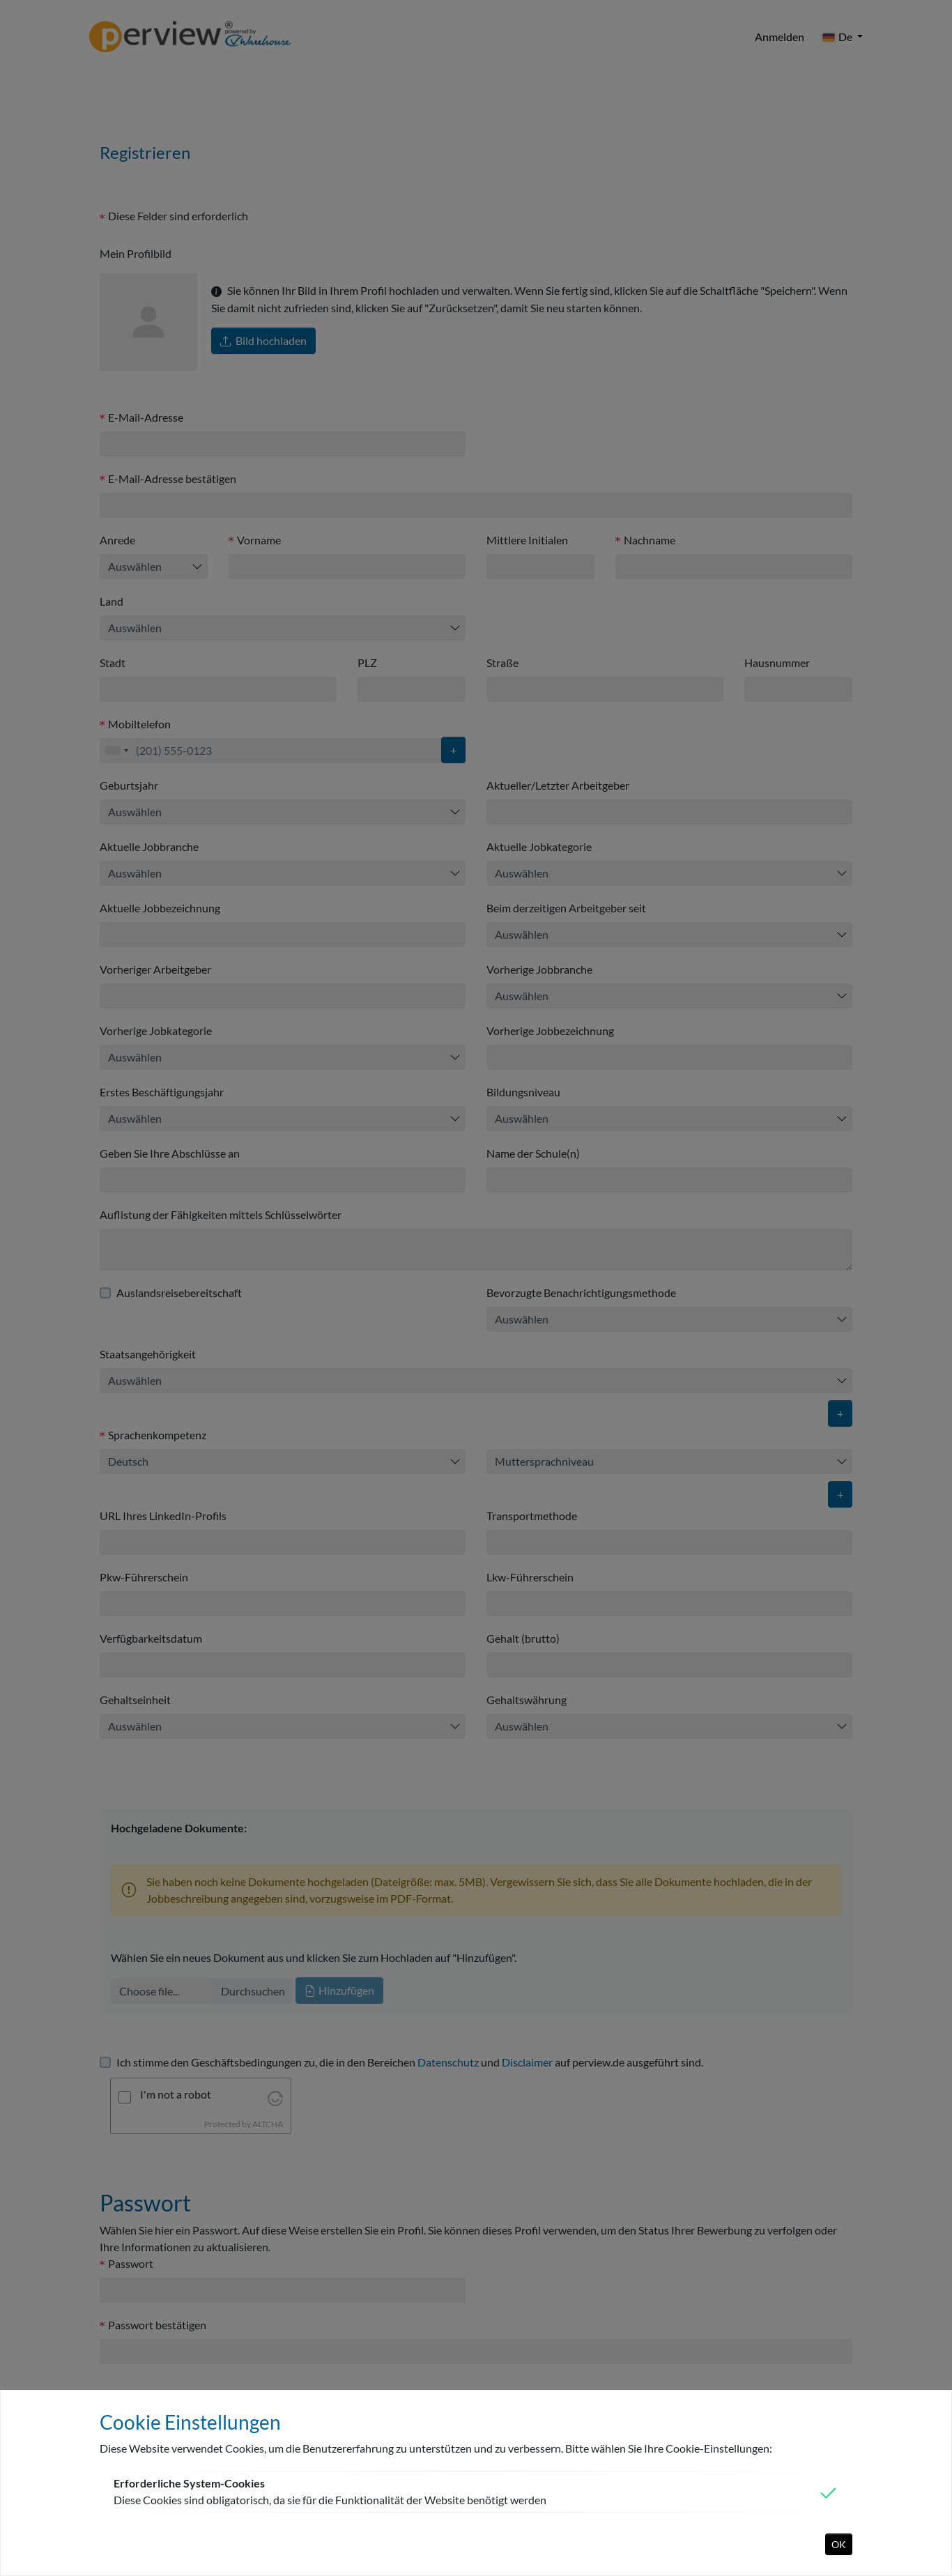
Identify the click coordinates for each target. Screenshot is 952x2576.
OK (838, 2544)
